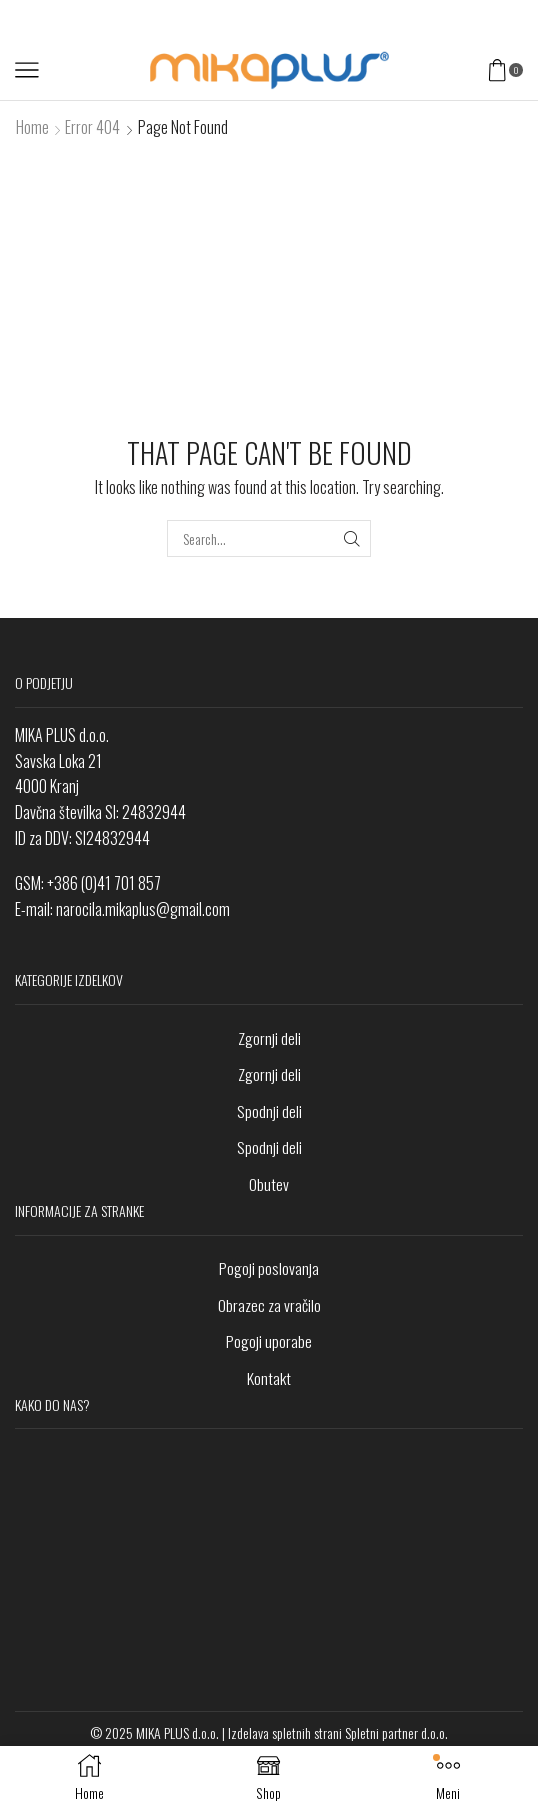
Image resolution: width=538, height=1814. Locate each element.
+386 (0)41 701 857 (104, 883)
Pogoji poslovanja (269, 1268)
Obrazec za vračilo (269, 1305)
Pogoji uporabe (269, 1341)
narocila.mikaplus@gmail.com (143, 909)
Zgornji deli (269, 1038)
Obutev (269, 1184)
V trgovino (359, 19)
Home (32, 127)
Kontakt (269, 1378)
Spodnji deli (269, 1111)
